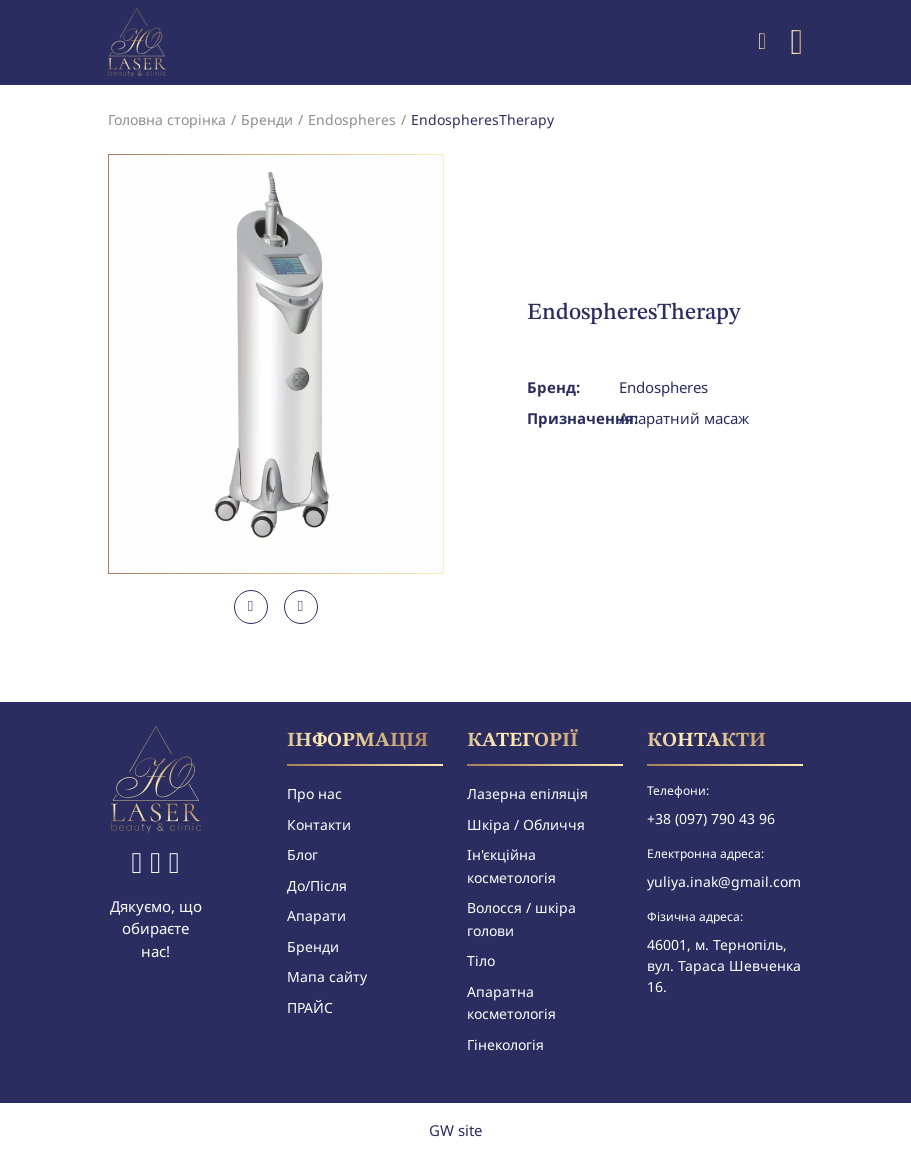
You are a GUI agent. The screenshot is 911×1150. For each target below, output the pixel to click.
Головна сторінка (167, 119)
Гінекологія (505, 1044)
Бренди (267, 119)
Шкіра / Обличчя (526, 824)
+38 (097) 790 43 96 (711, 818)
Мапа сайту (327, 976)
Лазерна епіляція (527, 793)
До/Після (317, 885)
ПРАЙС (310, 1007)
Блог (302, 854)
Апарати (316, 915)
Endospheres (352, 119)
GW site (455, 1130)
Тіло (481, 960)
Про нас (314, 793)
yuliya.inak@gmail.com (724, 881)
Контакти (319, 824)
